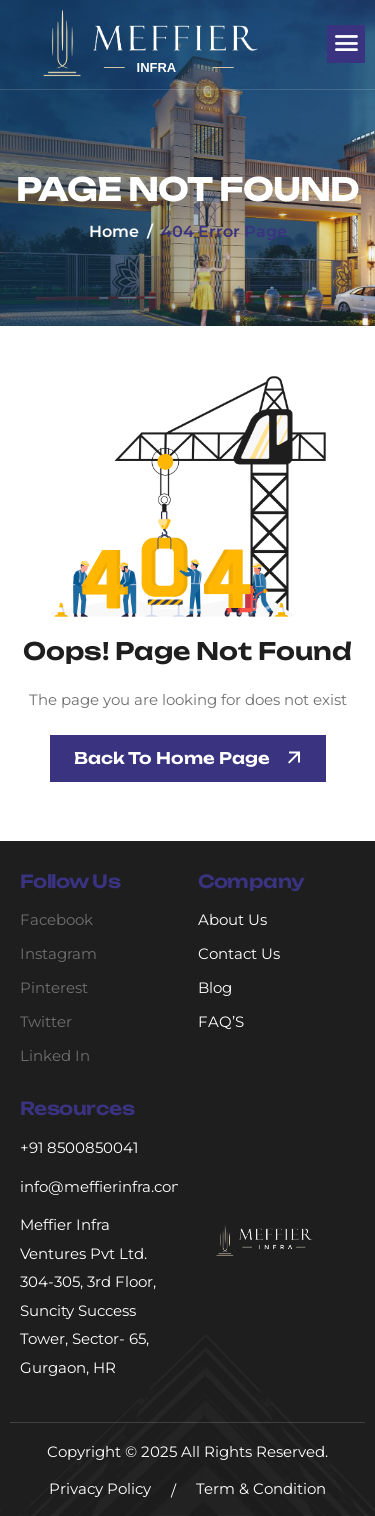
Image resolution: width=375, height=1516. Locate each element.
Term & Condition (261, 1488)
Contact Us (239, 953)
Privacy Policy (100, 1488)
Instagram (58, 953)
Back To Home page (172, 758)
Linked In (55, 1055)
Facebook (56, 919)
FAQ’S (221, 1021)
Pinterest (54, 987)
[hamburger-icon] (346, 44)
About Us (232, 919)
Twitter (46, 1021)
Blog (215, 987)
